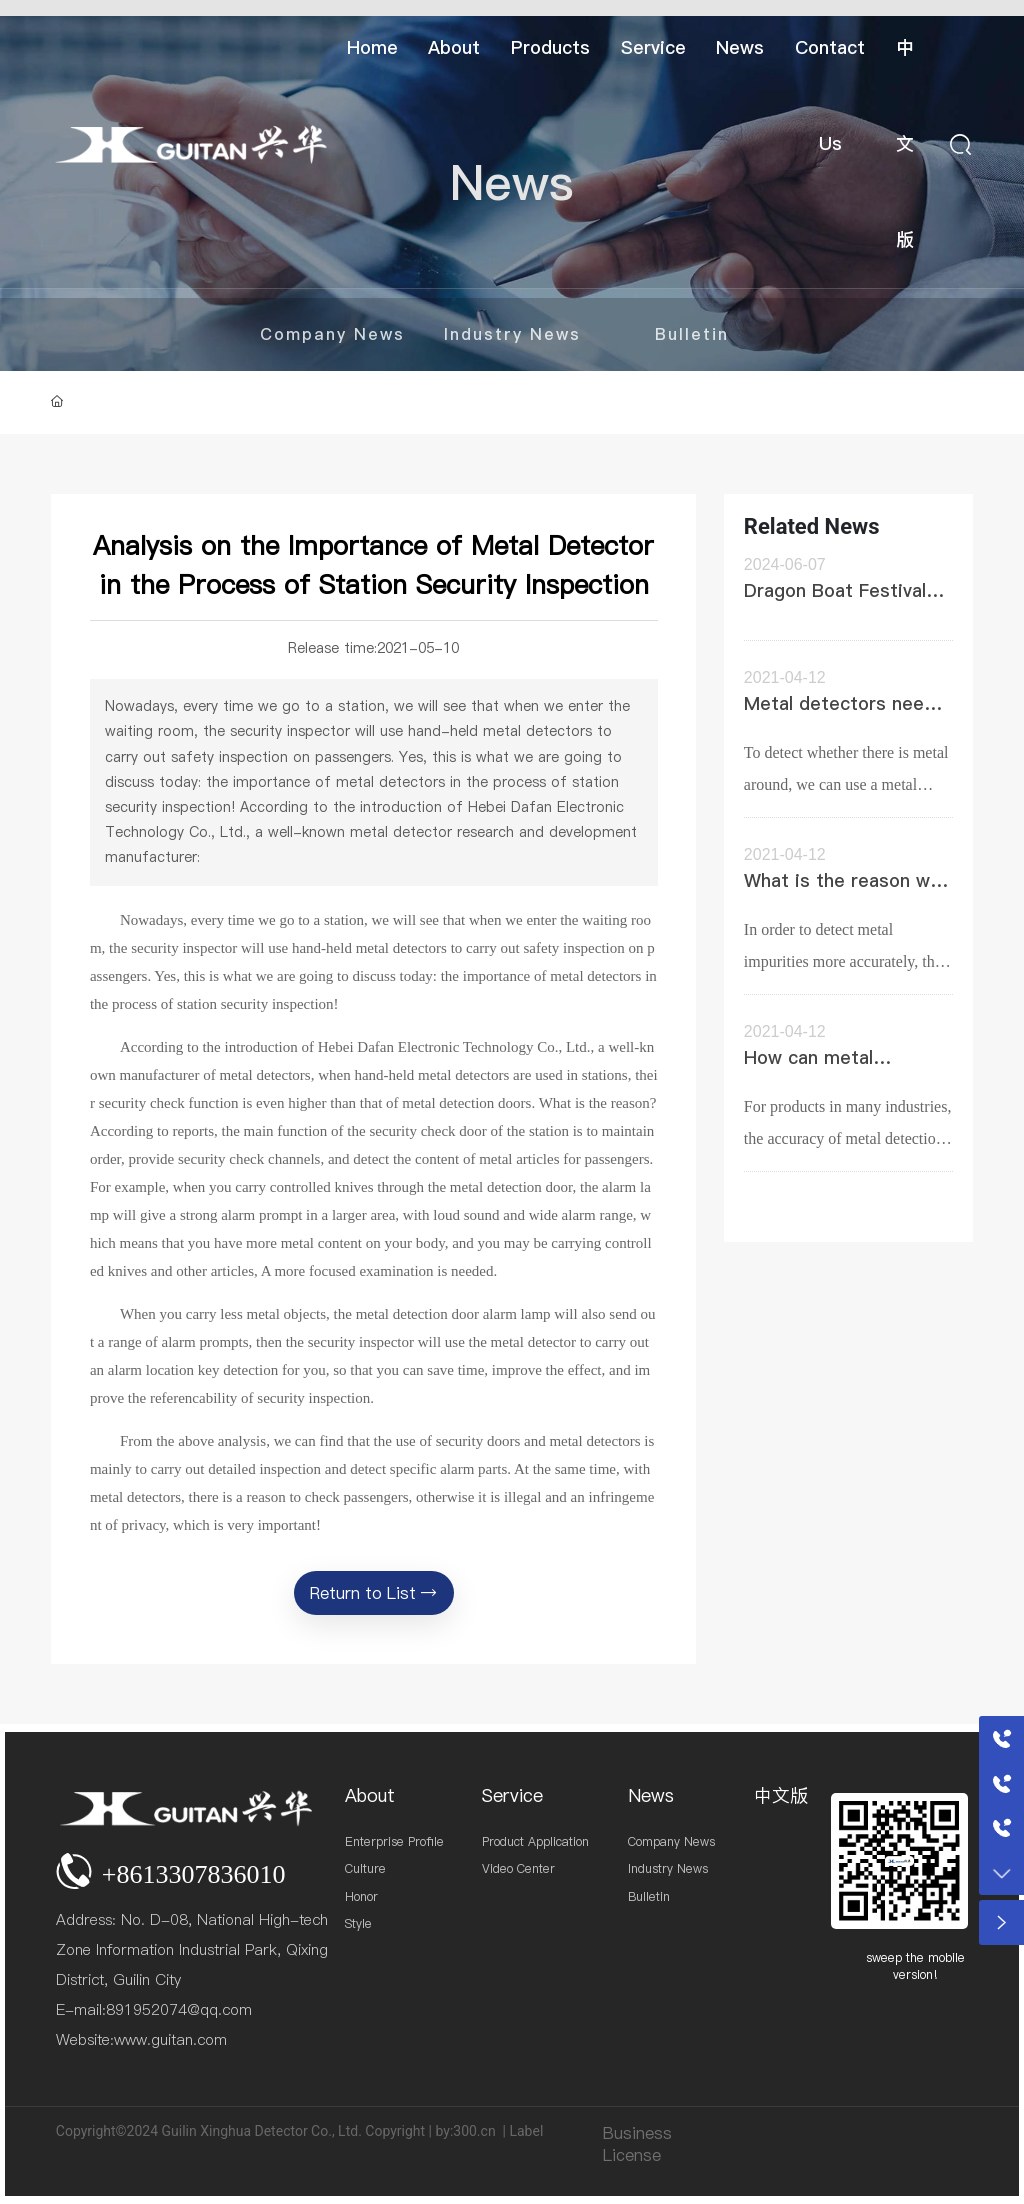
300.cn (474, 2131)
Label (526, 2131)
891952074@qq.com (179, 2009)
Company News (332, 334)
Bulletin (692, 334)
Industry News (512, 334)
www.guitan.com (170, 2039)
